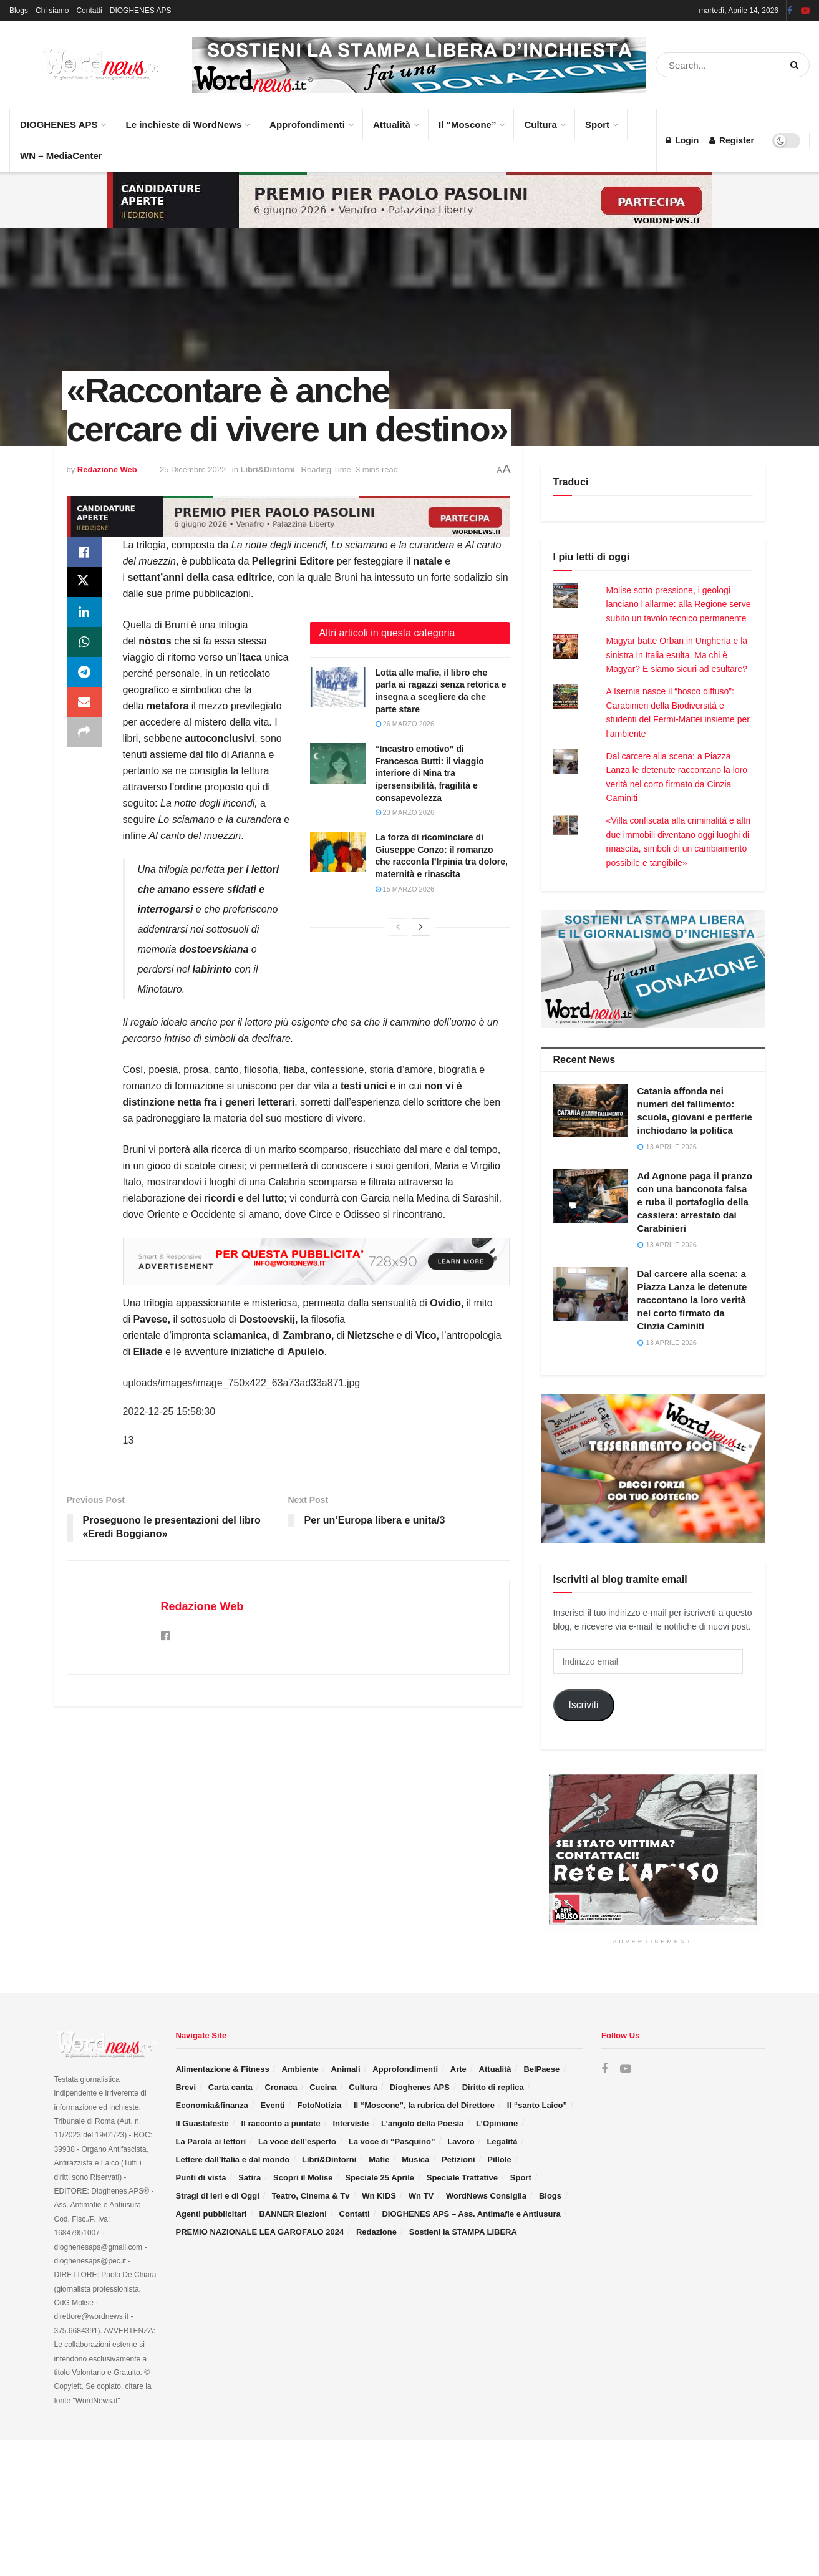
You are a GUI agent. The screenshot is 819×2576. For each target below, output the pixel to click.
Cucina (322, 2087)
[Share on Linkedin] (84, 612)
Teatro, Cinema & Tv (311, 2195)
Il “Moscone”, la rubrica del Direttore (424, 2105)
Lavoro (460, 2141)
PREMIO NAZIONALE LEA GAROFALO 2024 (260, 2232)
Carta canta (230, 2087)
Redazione (376, 2232)
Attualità (395, 119)
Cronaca (280, 2087)
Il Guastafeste (202, 2123)
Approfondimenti (310, 119)
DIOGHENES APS (141, 10)
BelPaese (541, 2069)
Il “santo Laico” (537, 2105)
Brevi (186, 2087)
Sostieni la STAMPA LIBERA (463, 2232)
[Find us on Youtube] (625, 2069)
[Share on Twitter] (84, 582)
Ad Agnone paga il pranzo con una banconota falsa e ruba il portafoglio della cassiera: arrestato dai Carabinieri (694, 1201)
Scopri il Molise (302, 2177)
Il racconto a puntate (281, 2123)
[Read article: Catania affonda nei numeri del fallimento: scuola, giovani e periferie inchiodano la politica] (590, 1111)
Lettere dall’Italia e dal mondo (233, 2159)
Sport (601, 119)
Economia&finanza (212, 2105)
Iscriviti (583, 1704)
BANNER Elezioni (292, 2214)
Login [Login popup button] (682, 140)
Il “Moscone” (468, 124)
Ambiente (300, 2069)
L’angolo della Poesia (422, 2123)
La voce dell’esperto (297, 2141)
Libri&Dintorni (268, 469)
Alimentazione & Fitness (222, 2069)
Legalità (502, 2141)
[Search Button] (797, 64)
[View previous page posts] (398, 927)
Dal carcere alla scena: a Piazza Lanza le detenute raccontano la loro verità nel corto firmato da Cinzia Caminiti (692, 1299)
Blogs (18, 10)
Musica (415, 2159)
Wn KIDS (379, 2195)
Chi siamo (52, 10)
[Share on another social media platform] (84, 732)
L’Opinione (497, 2123)
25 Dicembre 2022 (193, 469)
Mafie (379, 2159)
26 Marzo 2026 (405, 723)
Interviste (350, 2123)
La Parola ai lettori (211, 2141)
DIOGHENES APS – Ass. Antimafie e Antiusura (471, 2214)
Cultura (544, 119)
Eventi (273, 2105)
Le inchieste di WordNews (187, 119)
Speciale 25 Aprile (379, 2177)
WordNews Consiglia (486, 2195)
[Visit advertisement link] (419, 65)
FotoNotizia (319, 2105)
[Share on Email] (84, 702)
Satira (249, 2177)
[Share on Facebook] (84, 552)
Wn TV (421, 2195)
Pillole (499, 2159)
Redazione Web (107, 469)
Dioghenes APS (420, 2087)
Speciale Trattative (462, 2177)
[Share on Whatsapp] (84, 642)
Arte (458, 2069)
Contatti (89, 10)
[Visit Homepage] (87, 65)
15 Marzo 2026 (405, 889)
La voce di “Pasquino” (392, 2141)
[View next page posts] (421, 927)
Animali (346, 2069)
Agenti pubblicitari (211, 2214)
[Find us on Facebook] (604, 2069)
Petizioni (458, 2159)
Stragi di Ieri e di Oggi (217, 2195)
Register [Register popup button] (731, 140)
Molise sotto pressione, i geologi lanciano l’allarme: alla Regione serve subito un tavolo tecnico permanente (678, 604)
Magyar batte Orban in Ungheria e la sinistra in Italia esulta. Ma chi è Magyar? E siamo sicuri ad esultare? (676, 655)
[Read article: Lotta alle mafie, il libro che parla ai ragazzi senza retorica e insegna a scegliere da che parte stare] (338, 687)
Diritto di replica (493, 2087)
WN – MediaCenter (61, 155)
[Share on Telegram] (84, 672)
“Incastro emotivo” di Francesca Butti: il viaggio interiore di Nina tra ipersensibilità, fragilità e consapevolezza (430, 773)
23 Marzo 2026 (405, 812)
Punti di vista (201, 2177)
